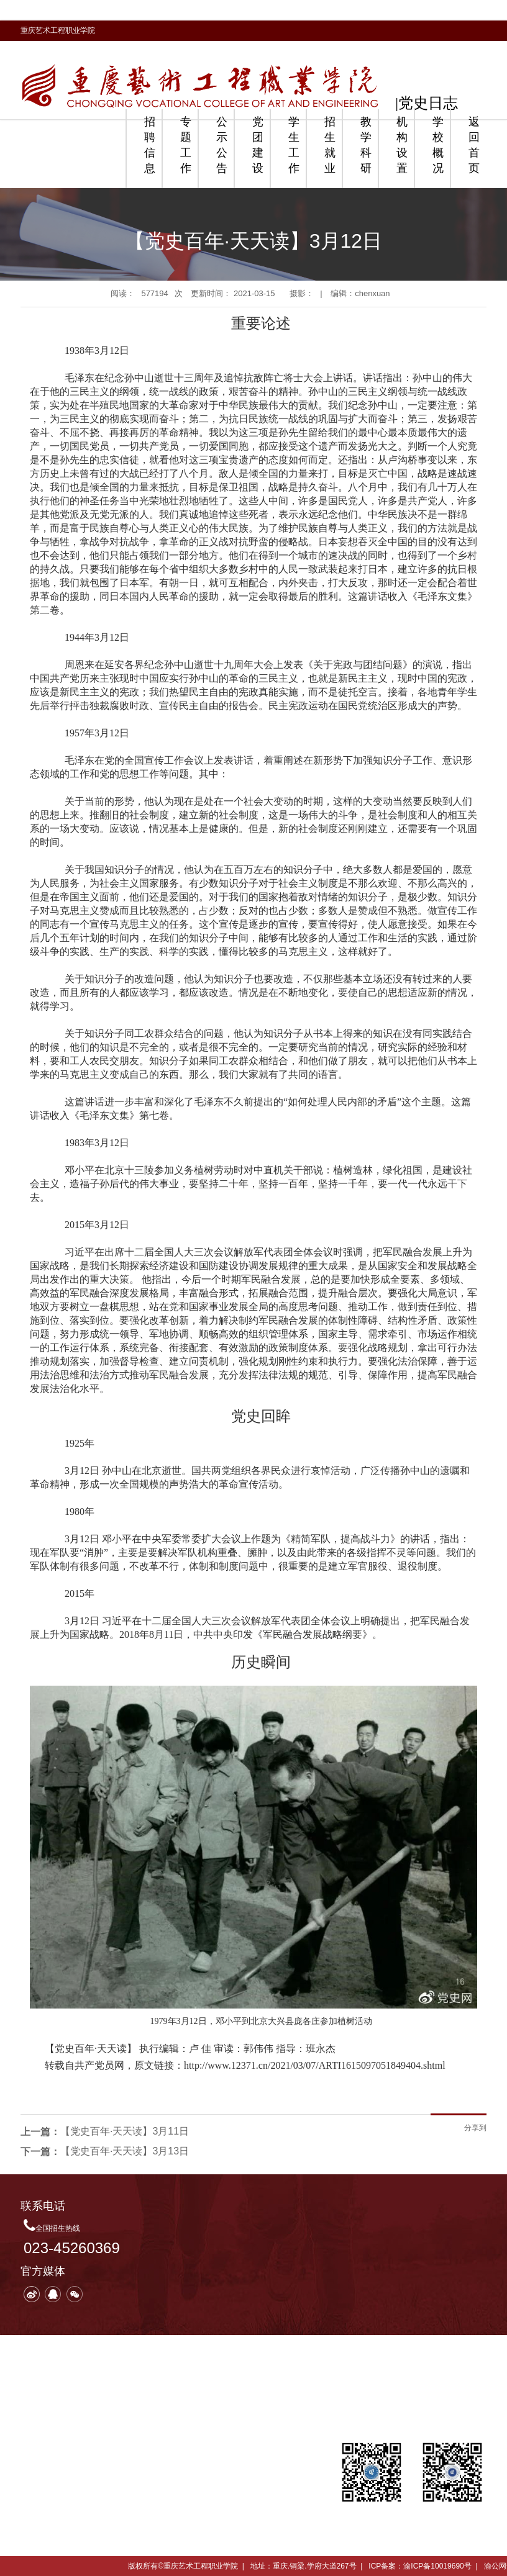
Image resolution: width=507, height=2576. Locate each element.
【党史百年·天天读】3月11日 (124, 2131)
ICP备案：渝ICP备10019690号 (419, 2566)
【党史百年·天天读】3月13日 (124, 2151)
